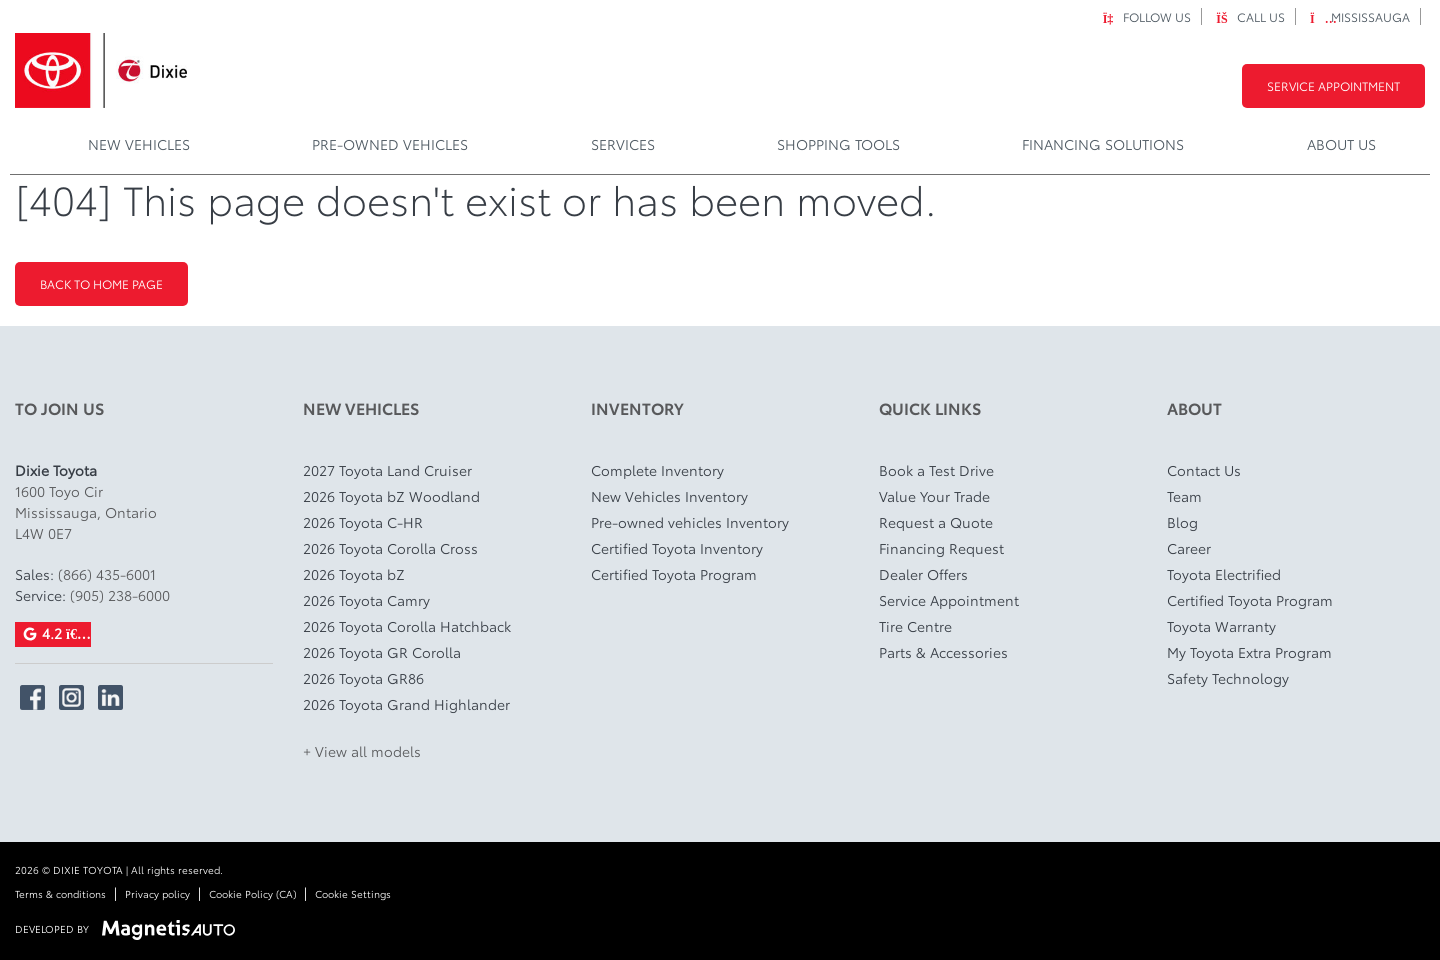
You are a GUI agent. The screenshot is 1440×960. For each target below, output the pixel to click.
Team (1184, 496)
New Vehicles (139, 144)
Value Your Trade (934, 496)
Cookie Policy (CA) (252, 893)
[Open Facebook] (32, 697)
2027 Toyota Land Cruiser (387, 470)
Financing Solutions (1103, 144)
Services (623, 144)
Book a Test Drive (936, 470)
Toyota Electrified (1224, 574)
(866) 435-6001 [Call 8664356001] (107, 574)
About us (1341, 144)
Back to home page (101, 283)
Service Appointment (1333, 85)
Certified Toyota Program (674, 574)
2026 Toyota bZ (354, 574)
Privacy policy (157, 893)
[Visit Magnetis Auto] (173, 927)
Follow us (1146, 16)
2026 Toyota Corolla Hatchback (407, 626)
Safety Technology (1228, 678)
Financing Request (941, 548)
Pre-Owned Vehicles (390, 144)
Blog (1182, 522)
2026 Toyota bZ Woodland (391, 496)
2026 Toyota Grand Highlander (406, 704)
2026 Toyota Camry (366, 600)
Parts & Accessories (943, 652)
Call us (1250, 16)
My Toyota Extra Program (1249, 652)
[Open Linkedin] (110, 697)
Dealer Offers (923, 574)
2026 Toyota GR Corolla (382, 652)
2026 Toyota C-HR (363, 522)
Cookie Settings (353, 893)
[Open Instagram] (71, 697)
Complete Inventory (657, 470)
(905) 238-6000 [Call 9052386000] (120, 595)
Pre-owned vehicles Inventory (690, 522)
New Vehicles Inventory (669, 496)
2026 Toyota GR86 (363, 678)
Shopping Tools (838, 144)
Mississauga (1360, 16)
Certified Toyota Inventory (677, 548)
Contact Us (1204, 470)
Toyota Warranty (1221, 626)
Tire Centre (915, 626)
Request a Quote (936, 522)
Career (1189, 548)
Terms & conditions (60, 893)
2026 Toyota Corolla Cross (390, 548)
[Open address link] (86, 512)
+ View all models (362, 751)
